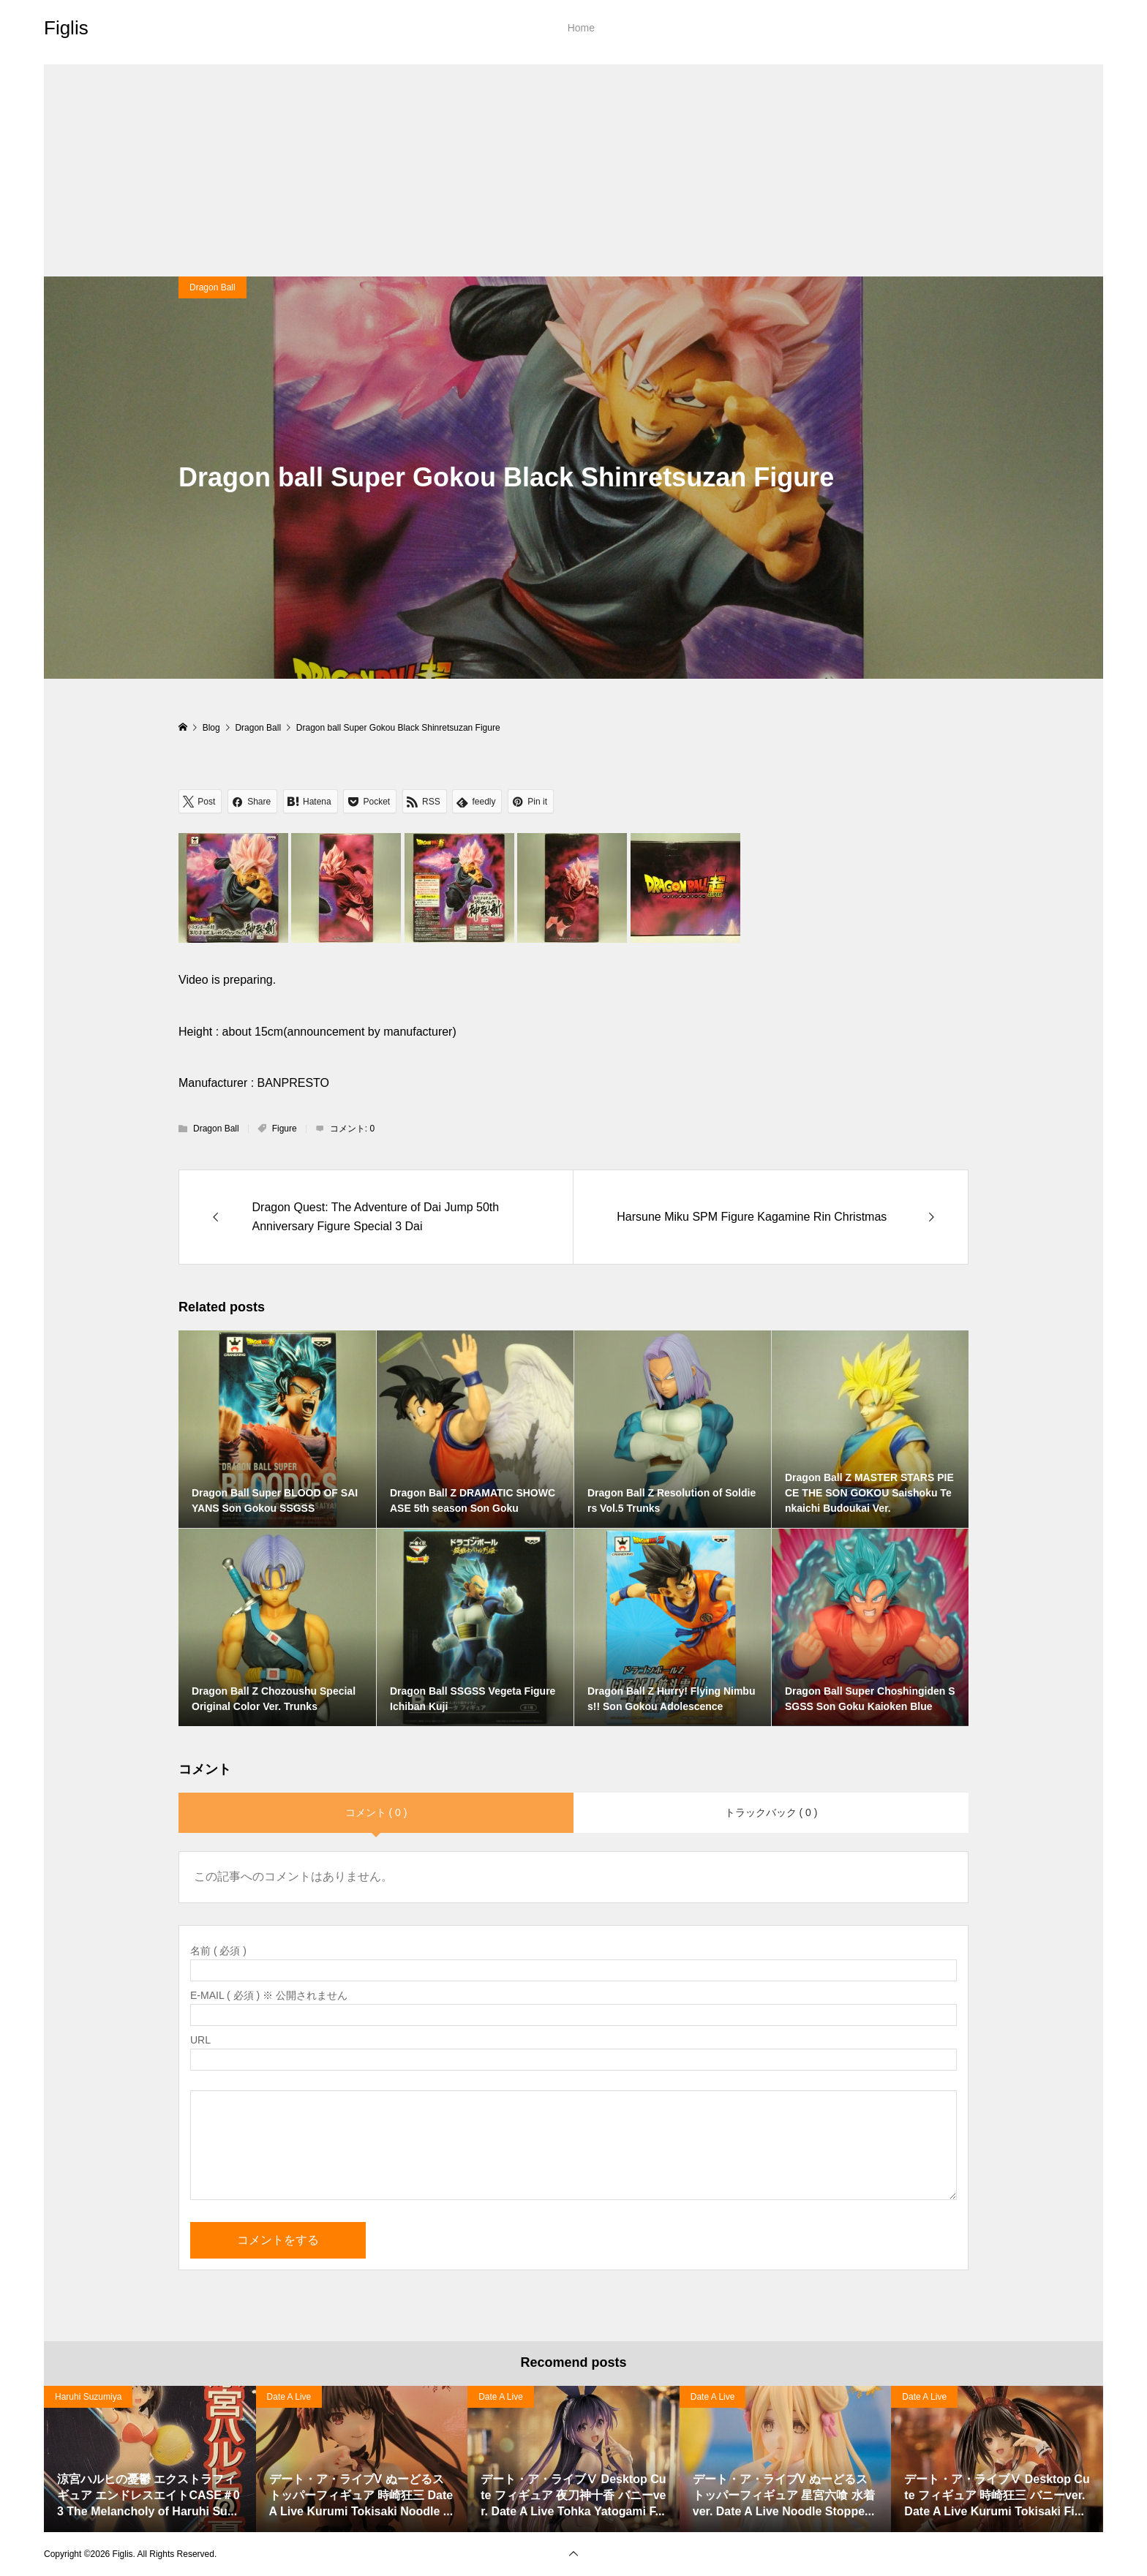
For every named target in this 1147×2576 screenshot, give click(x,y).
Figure (284, 1128)
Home (581, 28)
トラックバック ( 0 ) (771, 1812)
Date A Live (289, 2397)
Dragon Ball (212, 287)
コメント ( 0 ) (376, 1812)
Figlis (66, 28)
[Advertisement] (573, 166)
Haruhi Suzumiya (88, 2397)
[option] (150, 2459)
